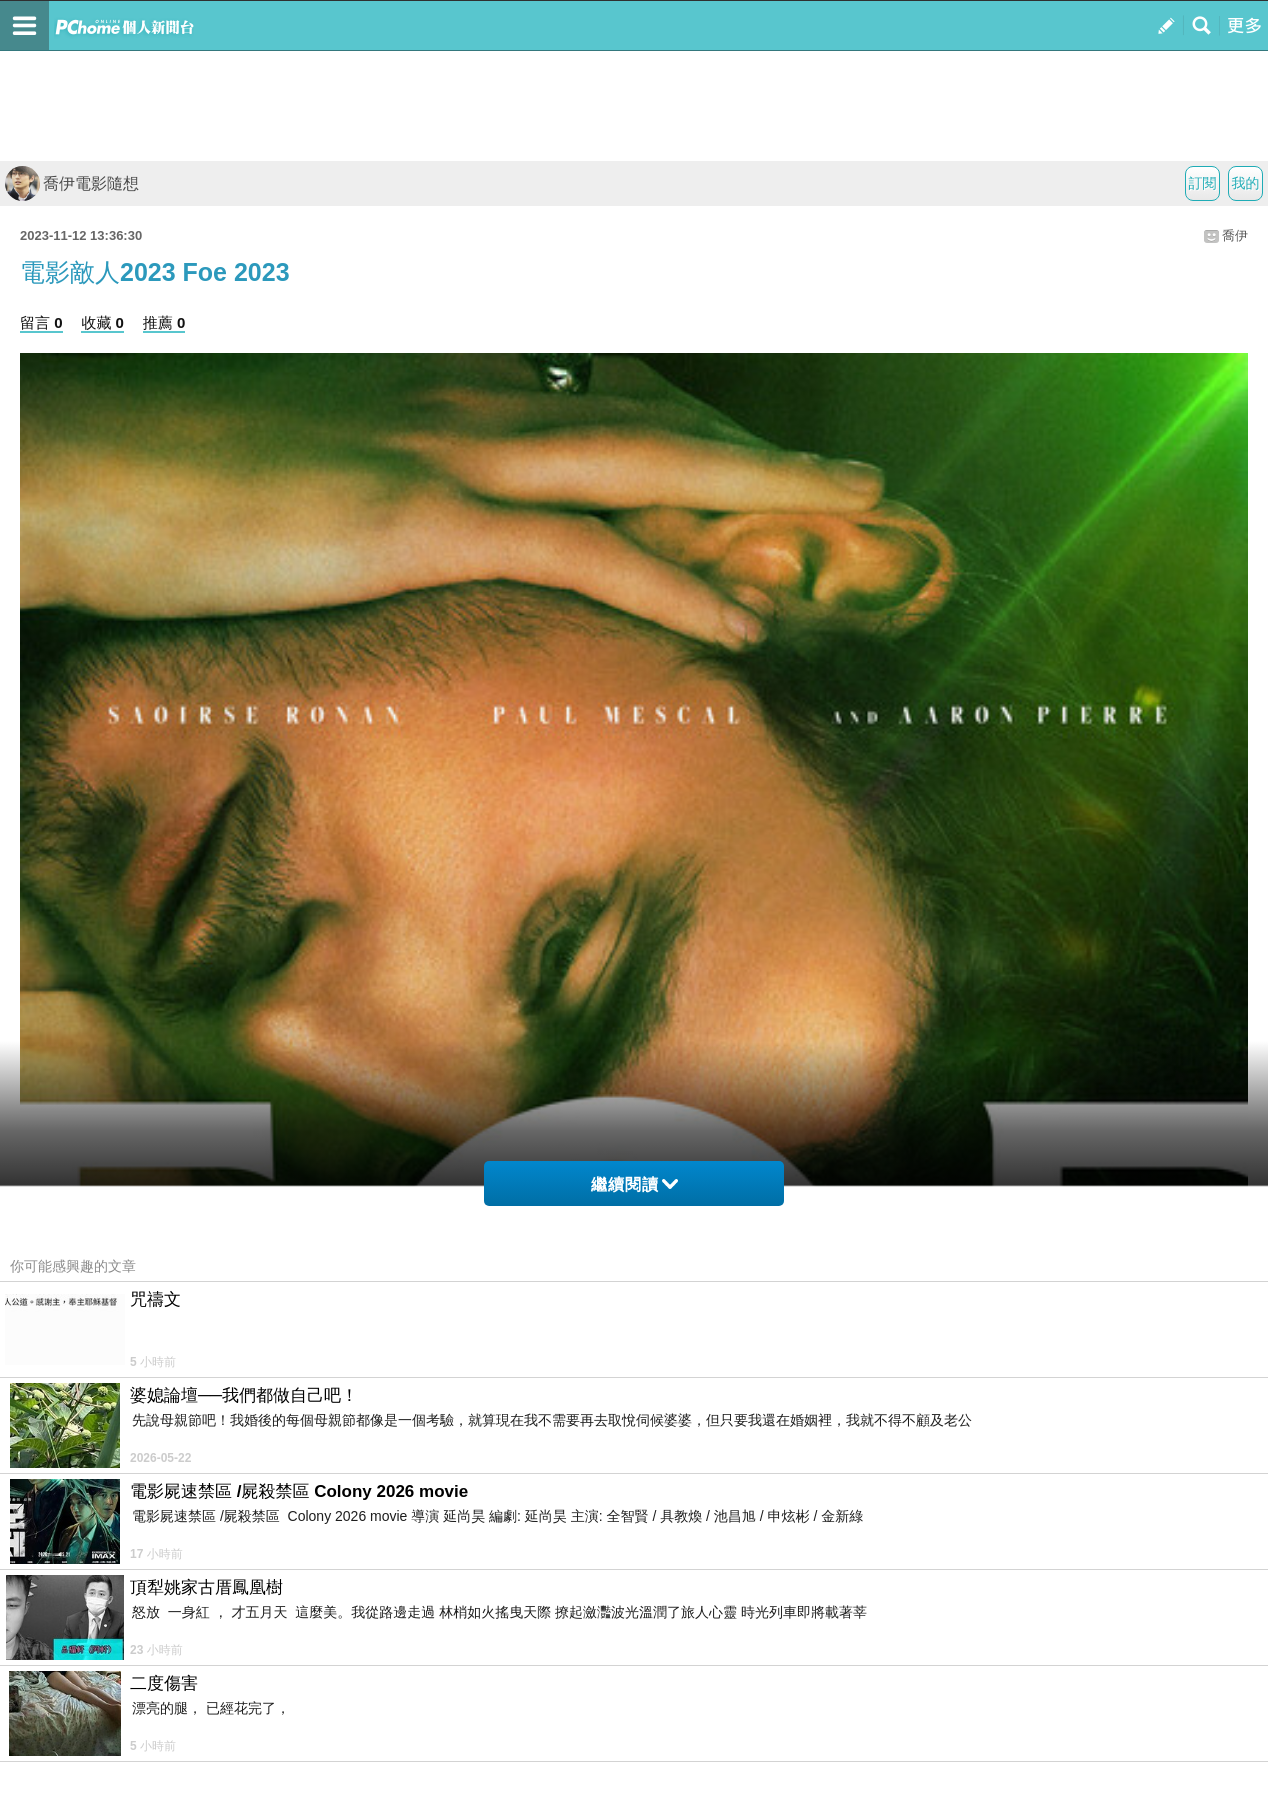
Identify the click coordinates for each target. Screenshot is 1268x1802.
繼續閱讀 (634, 1184)
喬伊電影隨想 (72, 183)
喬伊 (1235, 235)
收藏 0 (102, 322)
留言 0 (41, 322)
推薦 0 (164, 322)
